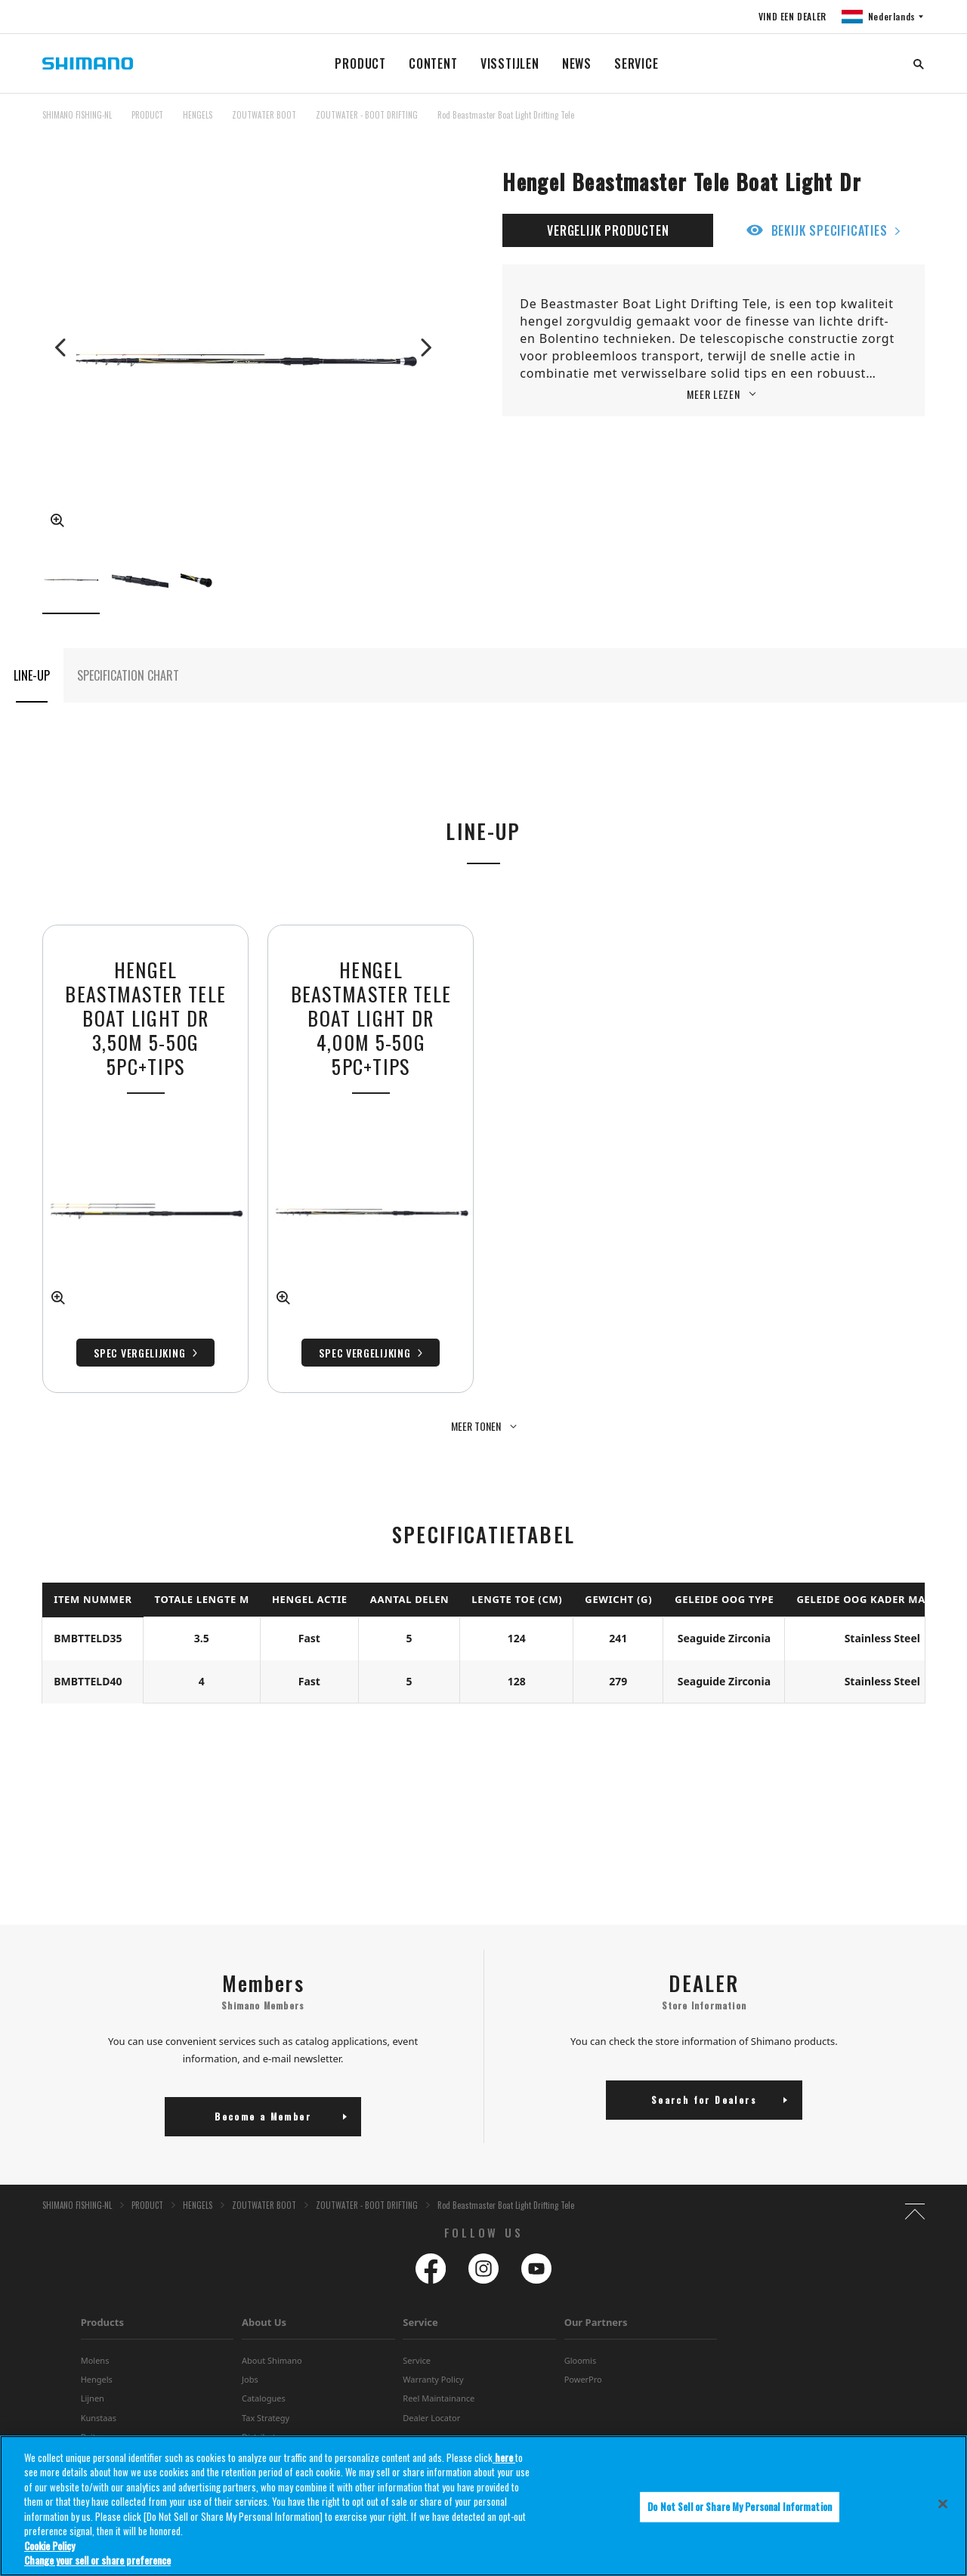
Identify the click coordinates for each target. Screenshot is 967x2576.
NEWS (577, 63)
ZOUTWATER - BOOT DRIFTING (367, 115)
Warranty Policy (433, 2338)
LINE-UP (32, 675)
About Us (264, 2281)
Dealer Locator (431, 2377)
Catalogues (264, 2357)
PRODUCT (360, 63)
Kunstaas (98, 2377)
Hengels (97, 2338)
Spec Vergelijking (364, 1353)
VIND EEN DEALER (792, 16)
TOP (915, 124)
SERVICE (636, 63)
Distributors (265, 2395)
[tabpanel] (370, 1159)
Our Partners (596, 2281)
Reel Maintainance (438, 2357)
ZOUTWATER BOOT (264, 115)
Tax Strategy (265, 2377)
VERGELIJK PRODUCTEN (608, 230)
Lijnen (92, 2357)
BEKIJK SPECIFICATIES (829, 230)
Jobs (250, 2338)
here (504, 2457)
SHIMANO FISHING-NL (77, 115)
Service (420, 2281)
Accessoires (103, 2415)
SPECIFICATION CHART (128, 675)
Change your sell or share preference (97, 2560)
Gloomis (580, 2319)
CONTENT (433, 63)
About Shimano (272, 2319)
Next (424, 347)
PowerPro (583, 2338)
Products (102, 2281)
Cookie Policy (49, 2545)
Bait (88, 2395)
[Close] (942, 2503)
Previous (62, 347)
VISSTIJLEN (509, 63)
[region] (483, 2505)
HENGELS (197, 115)
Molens (95, 2319)
